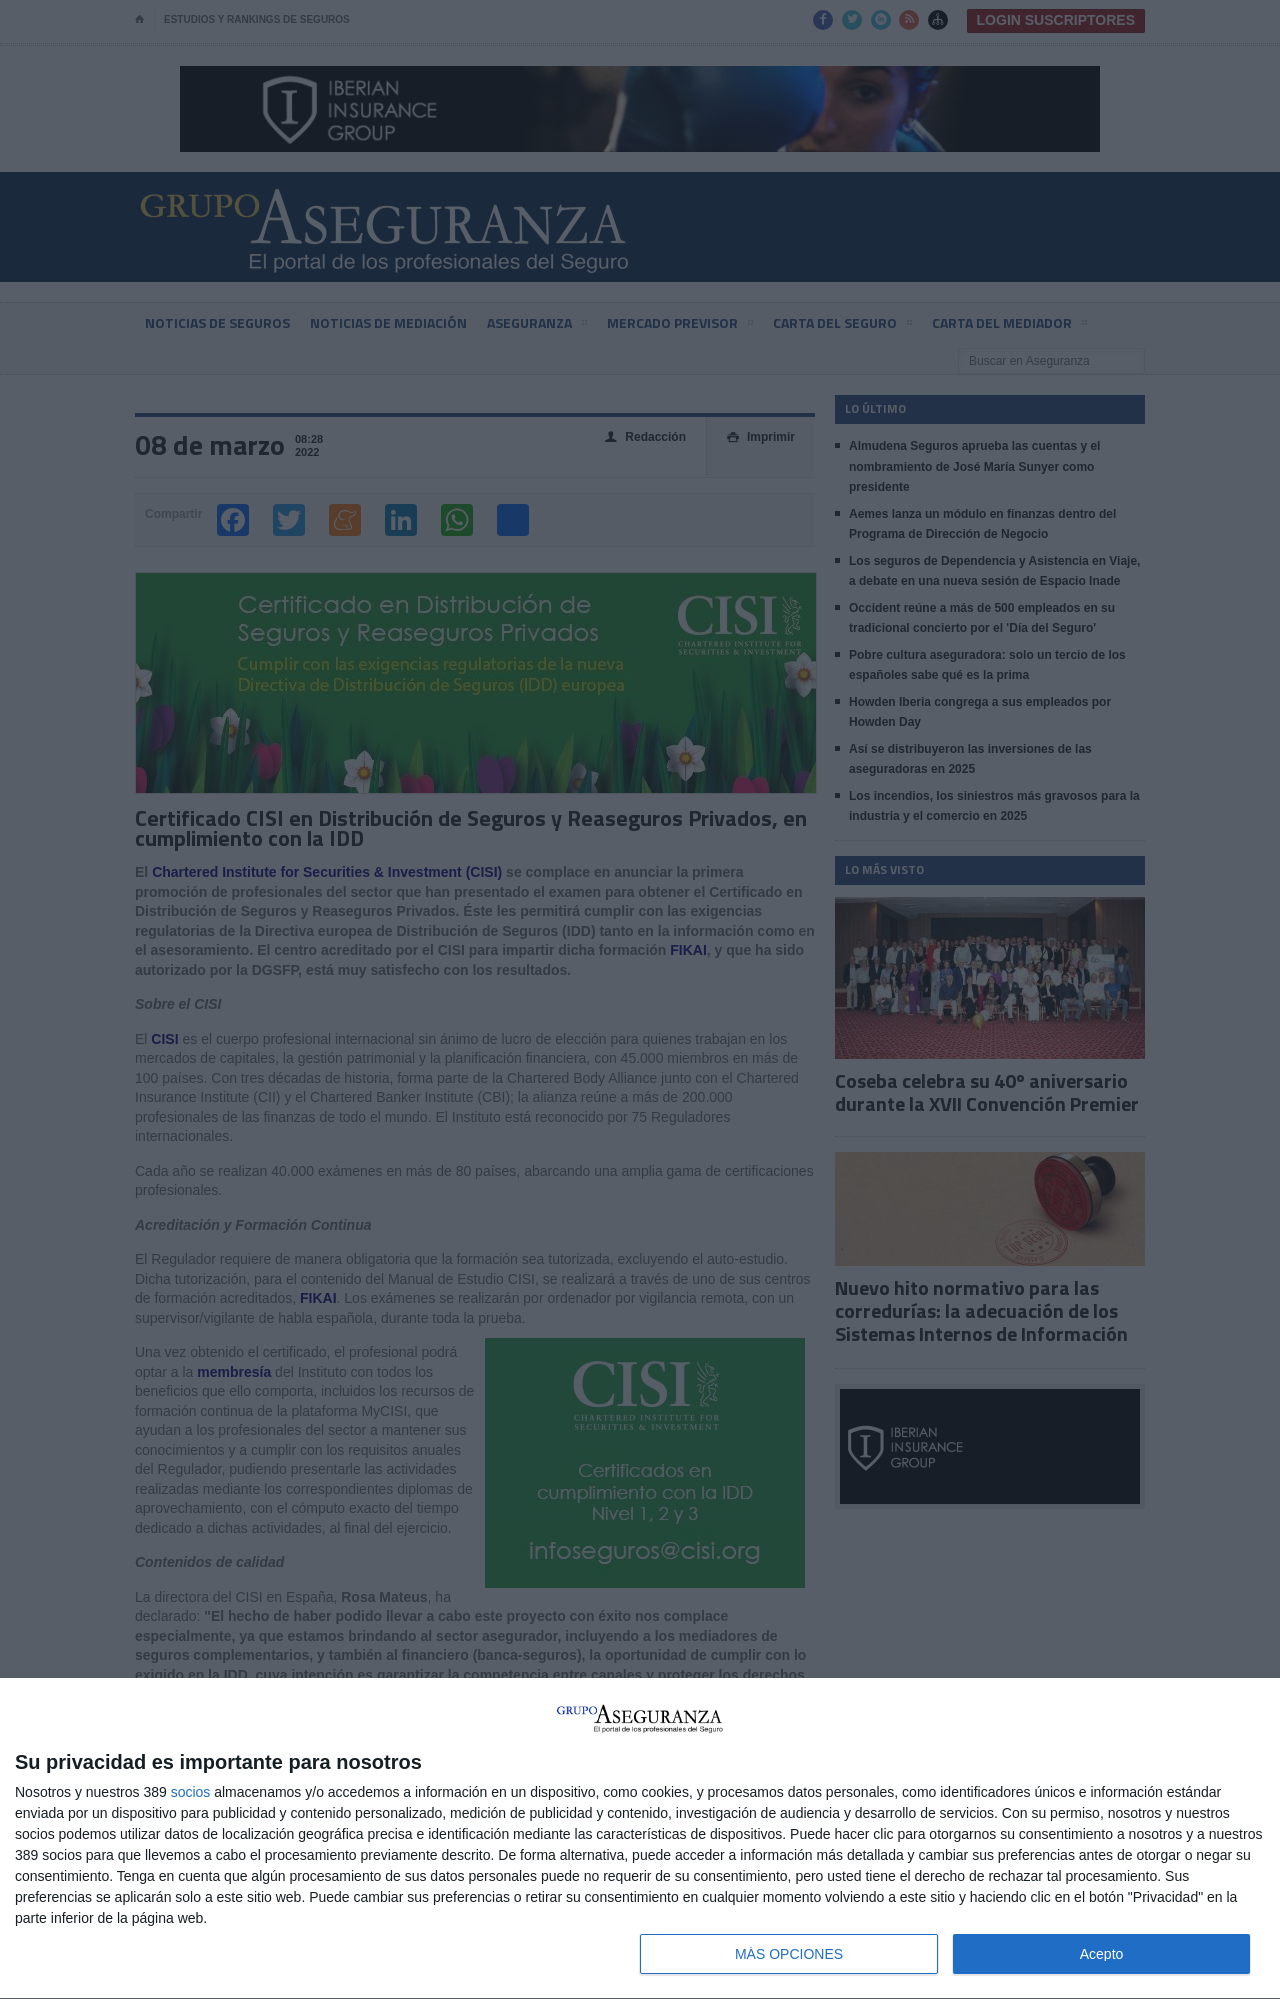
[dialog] (640, 1839)
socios (191, 1792)
